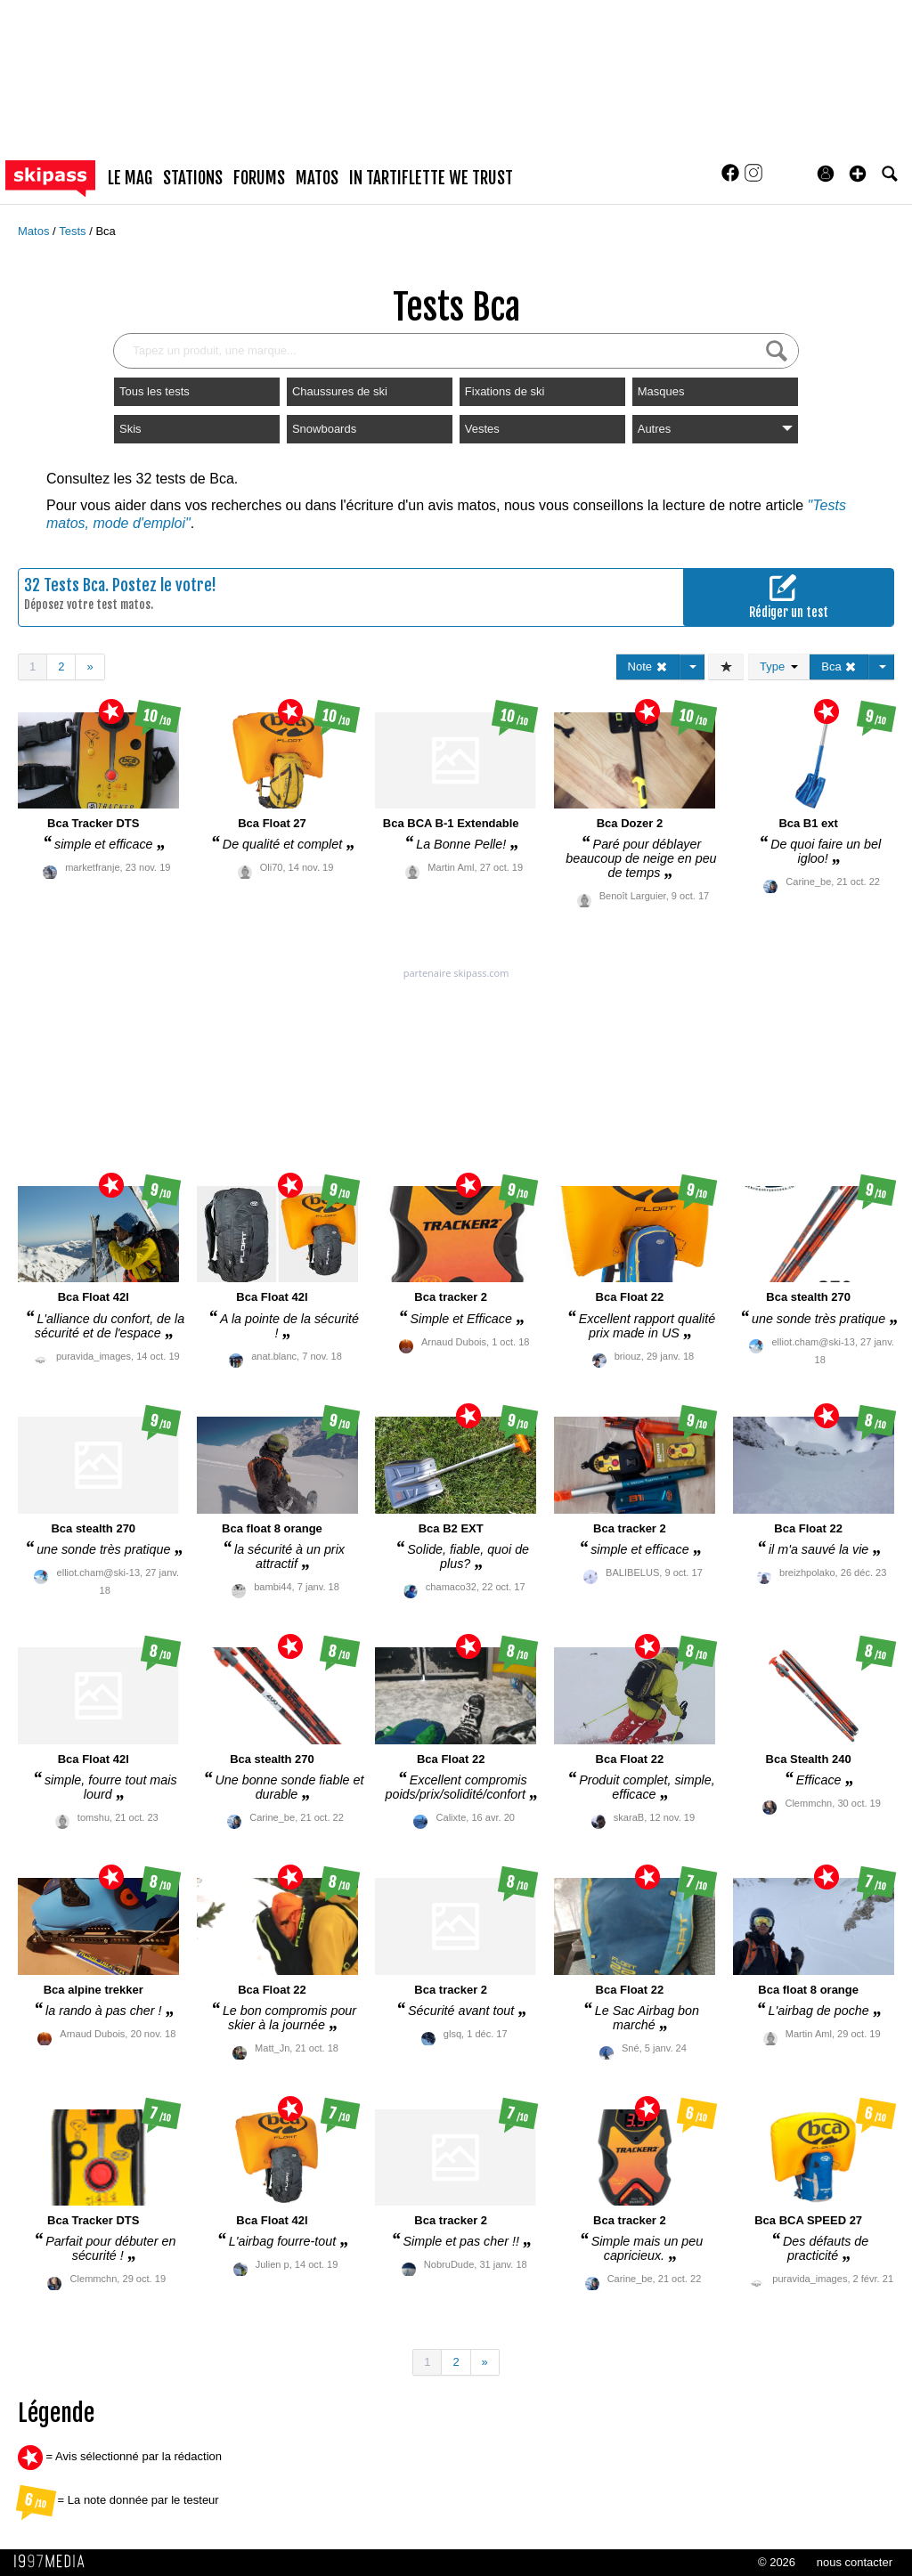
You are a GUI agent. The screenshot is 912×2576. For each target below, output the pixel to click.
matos (317, 178)
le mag (130, 178)
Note (648, 666)
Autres (715, 428)
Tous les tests (154, 391)
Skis (130, 428)
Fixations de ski (505, 391)
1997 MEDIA (54, 2561)
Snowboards (324, 428)
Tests (74, 231)
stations (193, 178)
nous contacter (854, 2562)
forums (259, 178)
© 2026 (776, 2562)
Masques (661, 391)
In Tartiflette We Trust (431, 178)
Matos (35, 231)
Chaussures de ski (339, 391)
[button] (857, 173)
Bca (105, 231)
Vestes (482, 428)
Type (779, 666)
